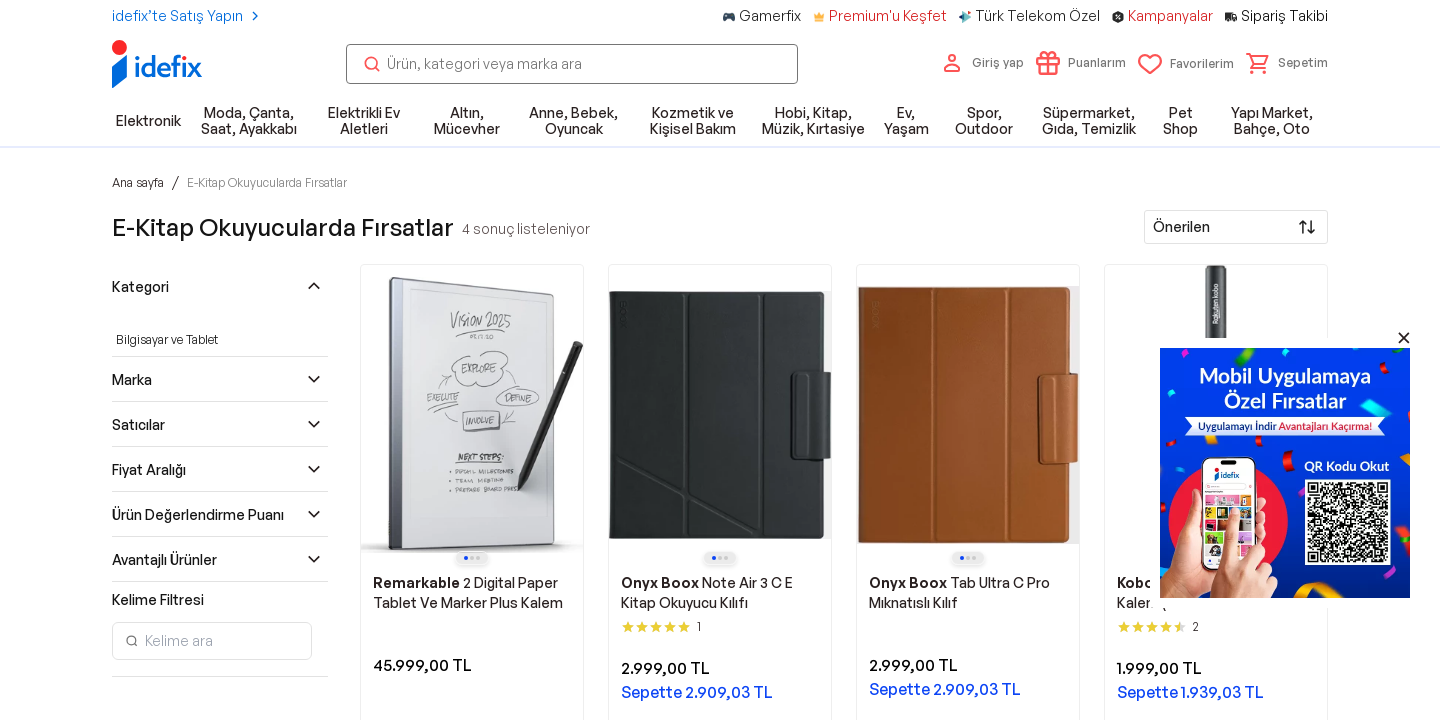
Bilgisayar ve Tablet (167, 339)
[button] (1287, 63)
